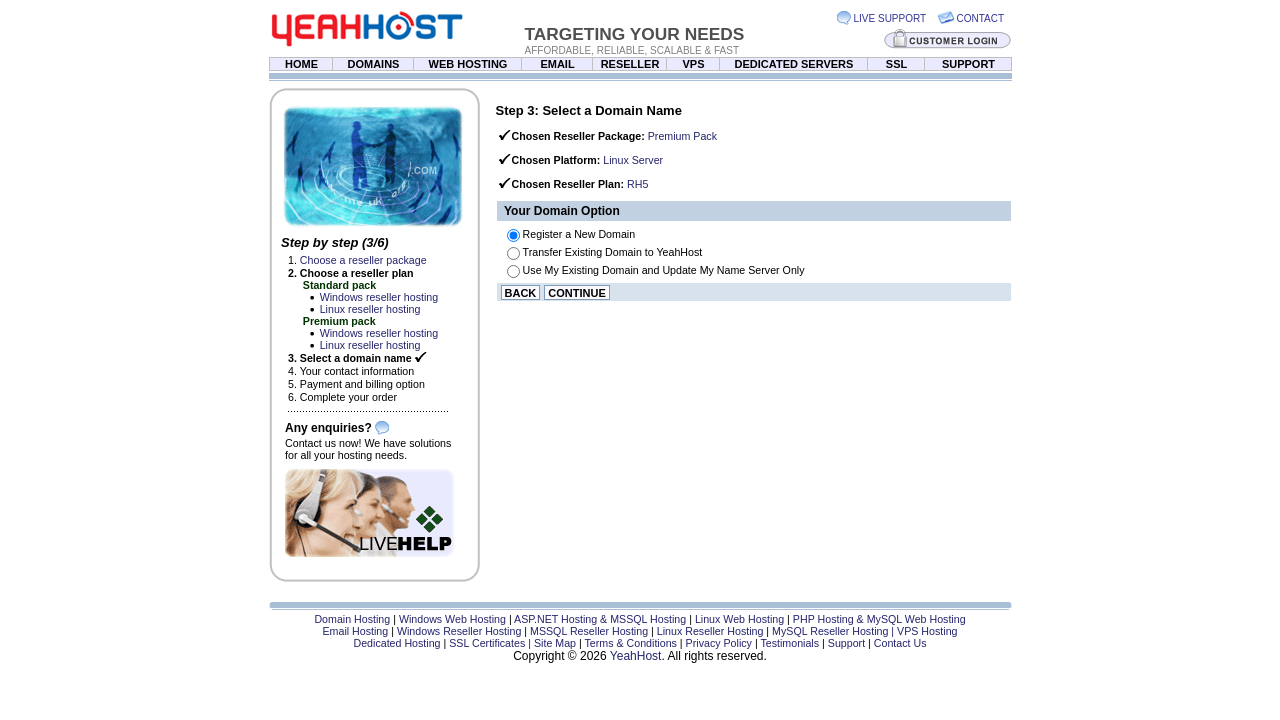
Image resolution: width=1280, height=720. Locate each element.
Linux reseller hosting (370, 309)
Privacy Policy (719, 643)
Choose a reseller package (363, 260)
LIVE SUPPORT (890, 18)
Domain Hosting (352, 619)
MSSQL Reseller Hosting (589, 631)
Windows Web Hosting (452, 619)
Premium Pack (682, 136)
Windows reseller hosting (379, 297)
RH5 (637, 184)
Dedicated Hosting (396, 643)
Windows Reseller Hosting (459, 631)
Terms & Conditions (631, 643)
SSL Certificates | (491, 643)
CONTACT (981, 18)
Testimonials (789, 643)
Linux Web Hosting (739, 619)
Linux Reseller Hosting (710, 631)
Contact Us (900, 643)
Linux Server (633, 160)
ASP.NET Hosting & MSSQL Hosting (600, 619)
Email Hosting (355, 631)
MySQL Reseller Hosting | (834, 631)
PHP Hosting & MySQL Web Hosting (879, 619)
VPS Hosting (927, 631)
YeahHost (636, 656)
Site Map (555, 643)
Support (846, 643)
